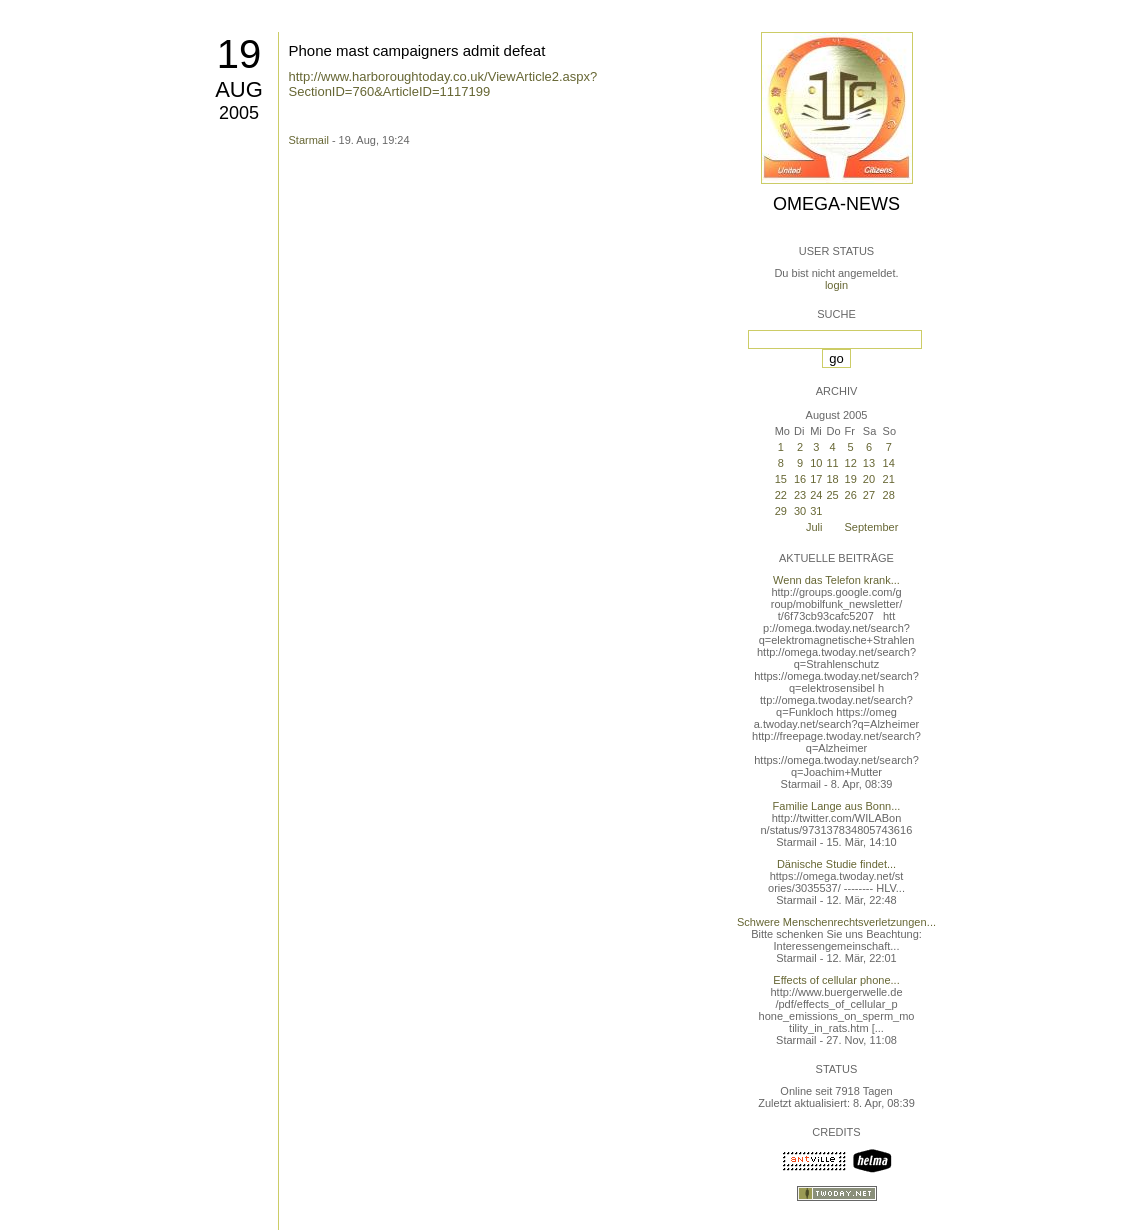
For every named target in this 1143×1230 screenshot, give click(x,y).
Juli (814, 527)
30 (800, 511)
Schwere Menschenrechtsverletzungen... (836, 922)
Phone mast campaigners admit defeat (417, 50)
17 (816, 479)
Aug (239, 89)
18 (832, 479)
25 (832, 495)
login (836, 285)
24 (816, 495)
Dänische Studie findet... (836, 864)
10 (816, 463)
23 (800, 495)
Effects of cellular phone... (836, 980)
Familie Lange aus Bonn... (837, 806)
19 (239, 54)
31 (816, 511)
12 (851, 463)
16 (800, 479)
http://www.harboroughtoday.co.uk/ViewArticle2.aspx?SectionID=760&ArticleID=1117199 (443, 84)
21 (889, 479)
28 (889, 495)
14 (889, 463)
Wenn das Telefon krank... (836, 580)
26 (851, 495)
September (872, 527)
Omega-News (836, 204)
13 (869, 463)
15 (781, 479)
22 (781, 495)
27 (869, 495)
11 (832, 463)
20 (869, 479)
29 (781, 511)
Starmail (309, 140)
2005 (239, 113)
